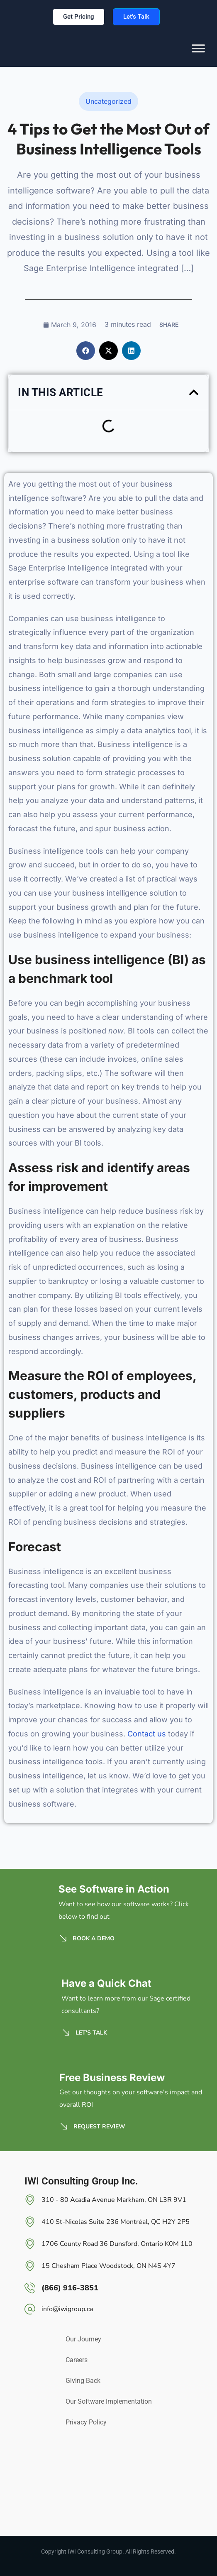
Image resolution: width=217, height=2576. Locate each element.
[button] (85, 350)
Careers (77, 2360)
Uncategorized (108, 101)
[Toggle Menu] (198, 54)
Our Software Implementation (109, 2401)
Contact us (146, 1733)
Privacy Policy (86, 2422)
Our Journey (83, 2339)
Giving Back (83, 2381)
